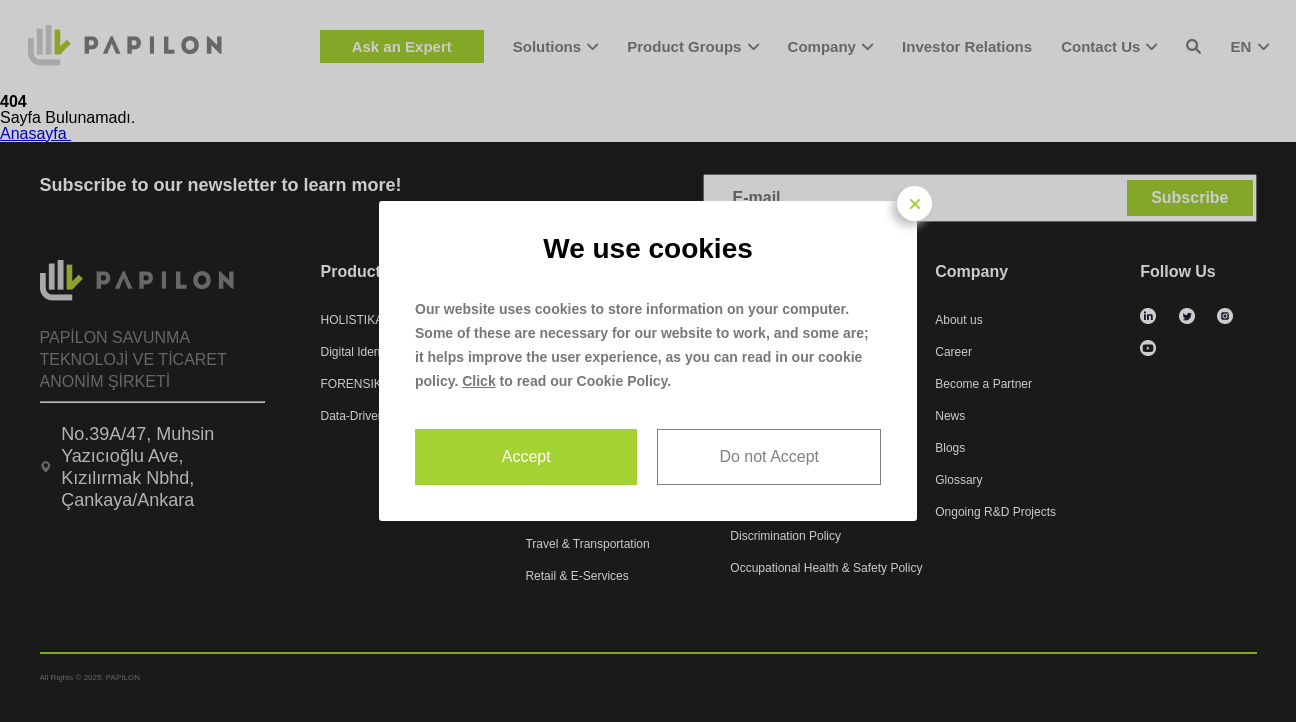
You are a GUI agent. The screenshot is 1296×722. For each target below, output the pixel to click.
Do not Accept (769, 456)
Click (478, 381)
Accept (526, 456)
